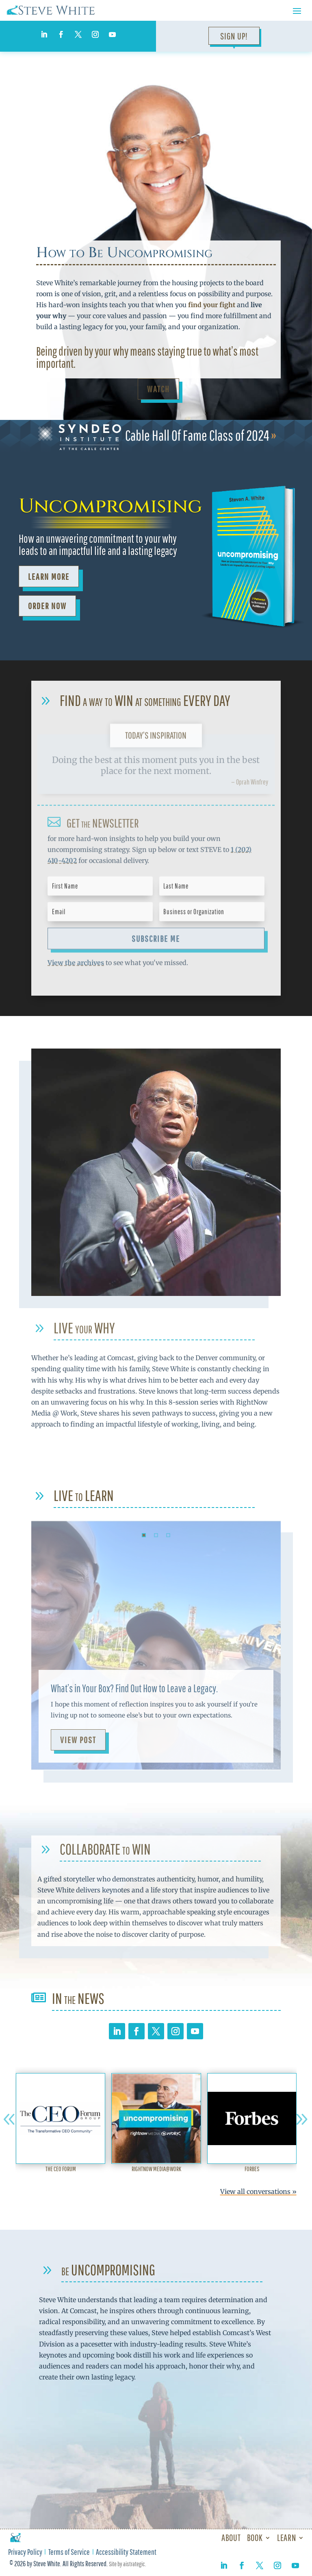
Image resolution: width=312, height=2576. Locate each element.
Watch (158, 389)
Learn (286, 2537)
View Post (78, 1740)
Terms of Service (69, 2552)
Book (255, 2537)
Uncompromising (110, 506)
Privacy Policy (25, 2552)
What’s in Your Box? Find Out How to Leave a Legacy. (134, 1688)
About (230, 2537)
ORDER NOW (47, 606)
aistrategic (134, 2563)
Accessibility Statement (126, 2552)
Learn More (48, 576)
